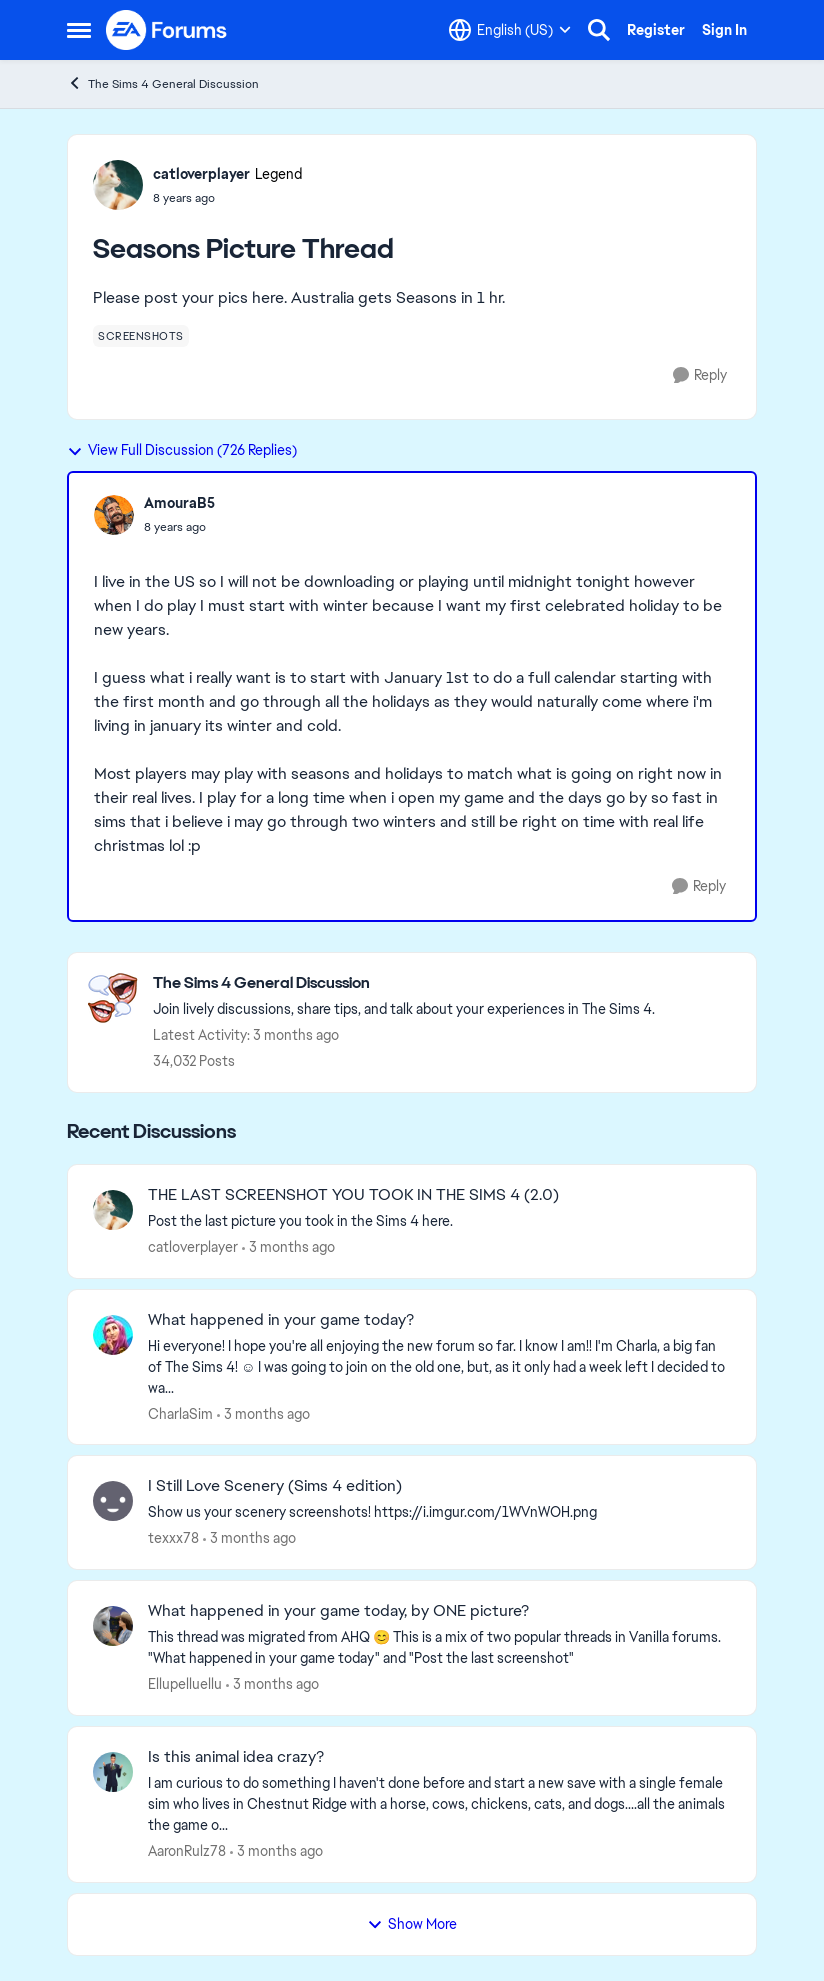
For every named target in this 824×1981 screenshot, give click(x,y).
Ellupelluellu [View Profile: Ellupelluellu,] (185, 1684)
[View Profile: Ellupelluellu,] (113, 1626)
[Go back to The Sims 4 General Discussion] (404, 983)
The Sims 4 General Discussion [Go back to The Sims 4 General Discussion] (163, 83)
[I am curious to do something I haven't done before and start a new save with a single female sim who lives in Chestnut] (439, 1804)
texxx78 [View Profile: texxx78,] (173, 1538)
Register (656, 30)
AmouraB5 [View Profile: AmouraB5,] (179, 503)
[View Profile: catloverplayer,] (113, 1210)
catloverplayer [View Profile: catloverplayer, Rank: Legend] (201, 174)
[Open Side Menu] (79, 30)
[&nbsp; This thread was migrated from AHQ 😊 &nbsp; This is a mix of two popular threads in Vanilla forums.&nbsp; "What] (439, 1648)
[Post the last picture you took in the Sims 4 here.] (439, 1221)
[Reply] (700, 375)
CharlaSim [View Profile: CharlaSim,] (180, 1413)
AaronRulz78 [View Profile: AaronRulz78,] (187, 1851)
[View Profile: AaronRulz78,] (113, 1772)
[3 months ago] (288, 1247)
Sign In (724, 30)
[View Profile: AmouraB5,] (114, 515)
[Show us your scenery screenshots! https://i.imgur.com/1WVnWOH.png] (439, 1512)
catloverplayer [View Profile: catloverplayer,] (193, 1247)
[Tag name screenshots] (141, 336)
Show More (412, 1924)
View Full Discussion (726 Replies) (182, 450)
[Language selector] (510, 30)
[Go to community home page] (167, 30)
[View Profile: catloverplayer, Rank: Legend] (118, 185)
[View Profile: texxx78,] (113, 1501)
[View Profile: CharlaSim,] (113, 1335)
